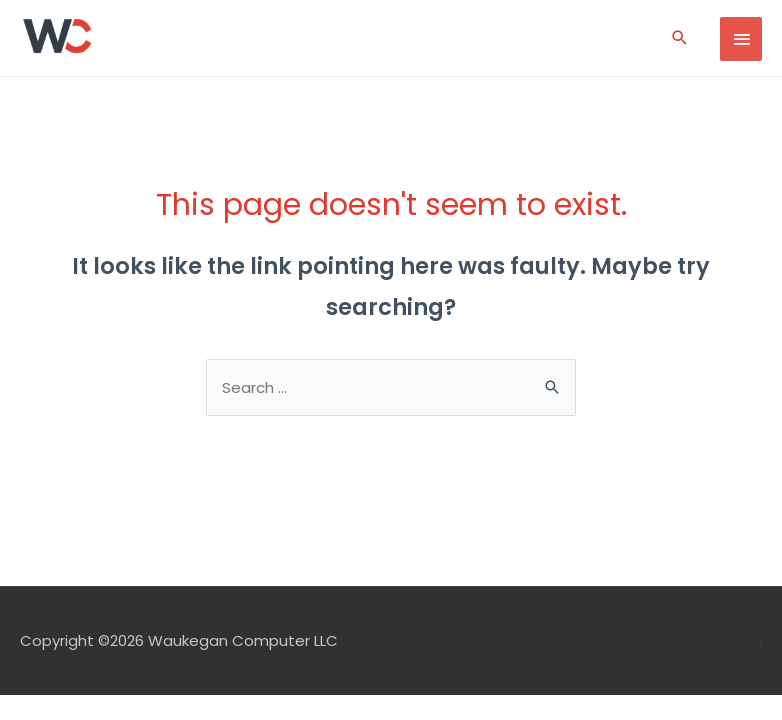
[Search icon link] (680, 37)
